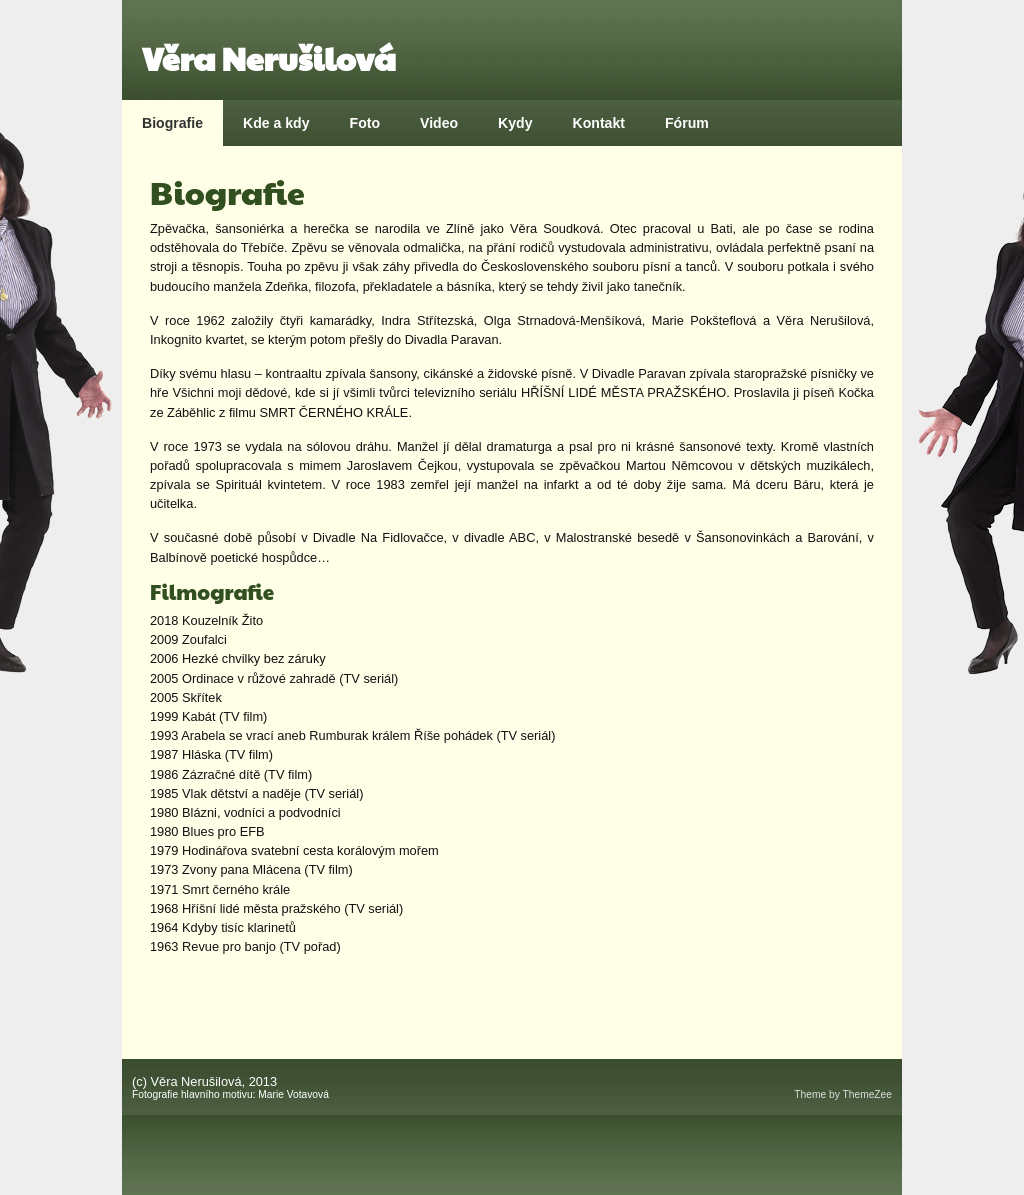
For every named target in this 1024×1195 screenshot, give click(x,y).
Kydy (515, 123)
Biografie (172, 123)
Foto (365, 123)
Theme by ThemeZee (843, 1094)
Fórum (687, 123)
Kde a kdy (276, 123)
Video (439, 123)
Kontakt (599, 123)
